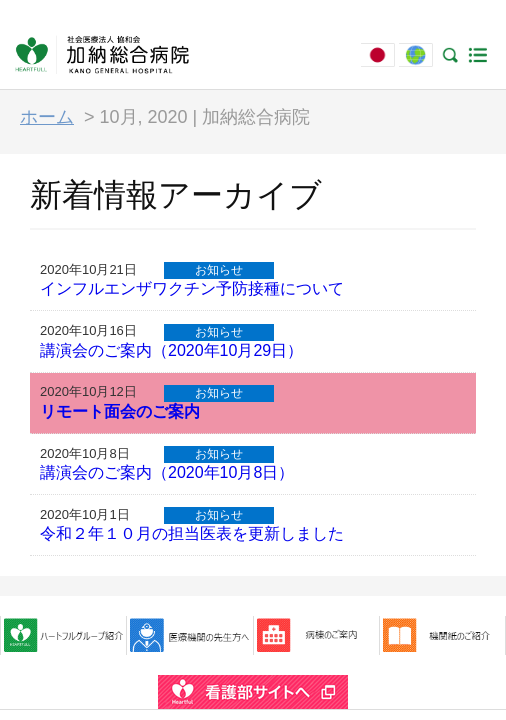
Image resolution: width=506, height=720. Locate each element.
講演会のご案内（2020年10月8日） (167, 472)
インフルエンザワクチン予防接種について (192, 288)
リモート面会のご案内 (120, 411)
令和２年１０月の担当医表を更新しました (192, 533)
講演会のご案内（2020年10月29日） (171, 350)
